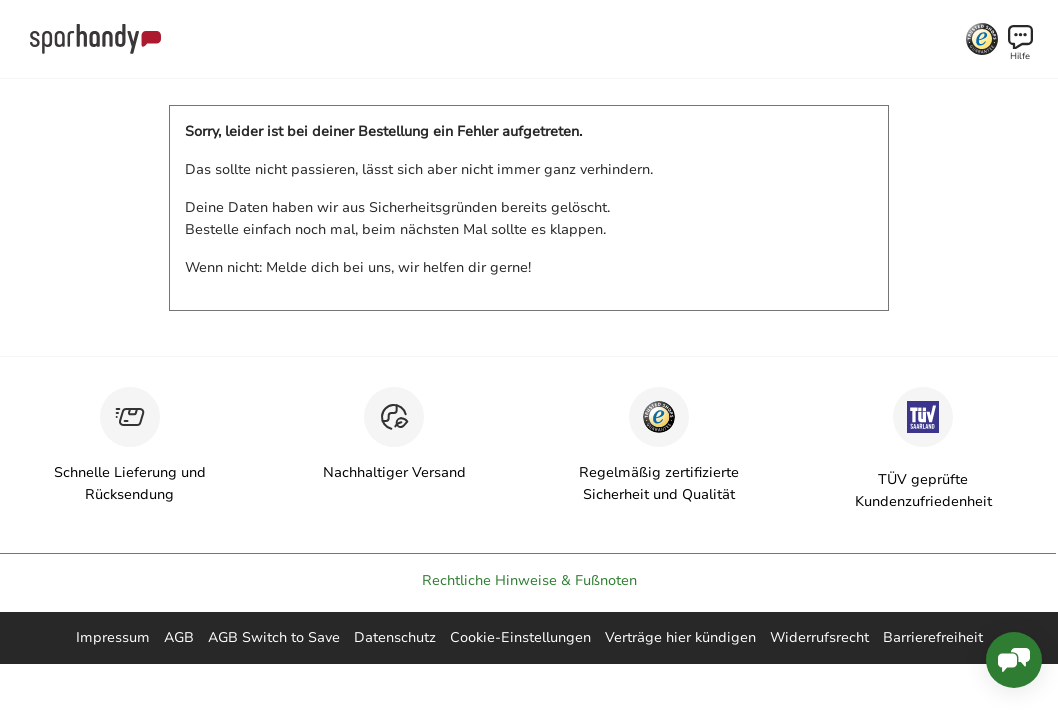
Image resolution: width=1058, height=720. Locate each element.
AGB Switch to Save (274, 637)
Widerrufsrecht (819, 637)
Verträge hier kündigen (680, 637)
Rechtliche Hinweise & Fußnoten (529, 580)
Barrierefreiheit (933, 637)
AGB (179, 637)
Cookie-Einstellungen (520, 637)
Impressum (113, 637)
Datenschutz (395, 637)
